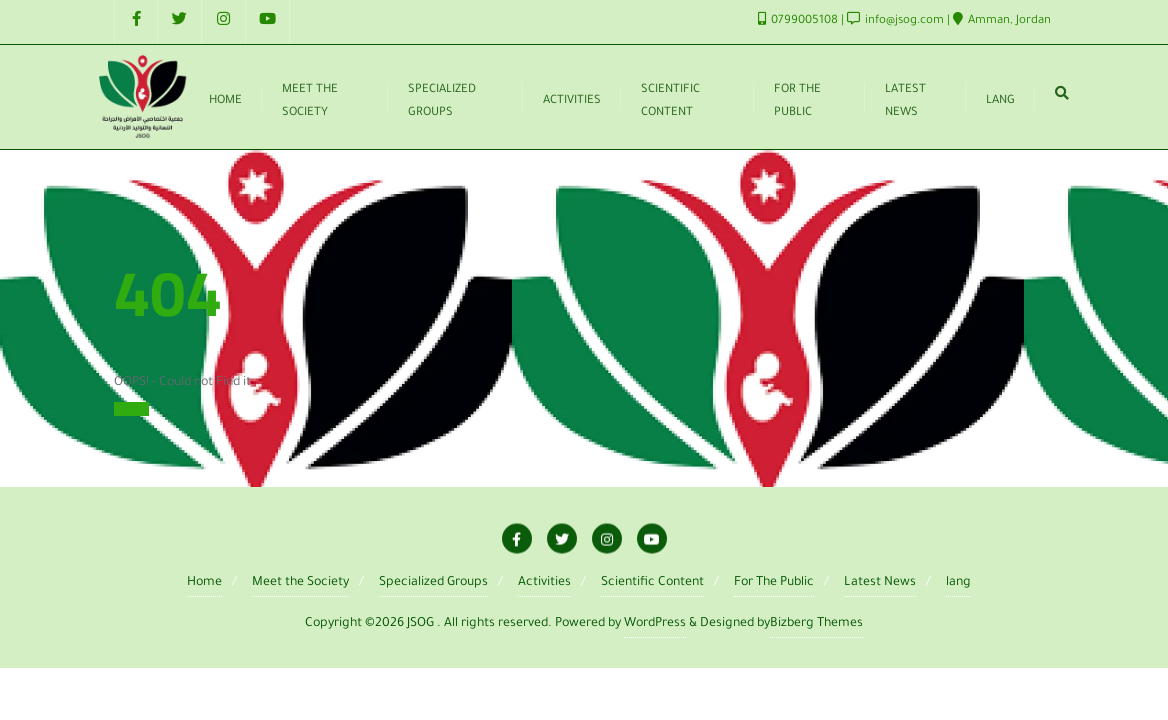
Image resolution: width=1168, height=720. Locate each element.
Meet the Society (300, 583)
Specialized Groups (433, 583)
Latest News (880, 583)
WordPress (655, 624)
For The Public (774, 583)
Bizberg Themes (816, 624)
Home (131, 409)
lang (958, 583)
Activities (544, 583)
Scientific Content (652, 583)
